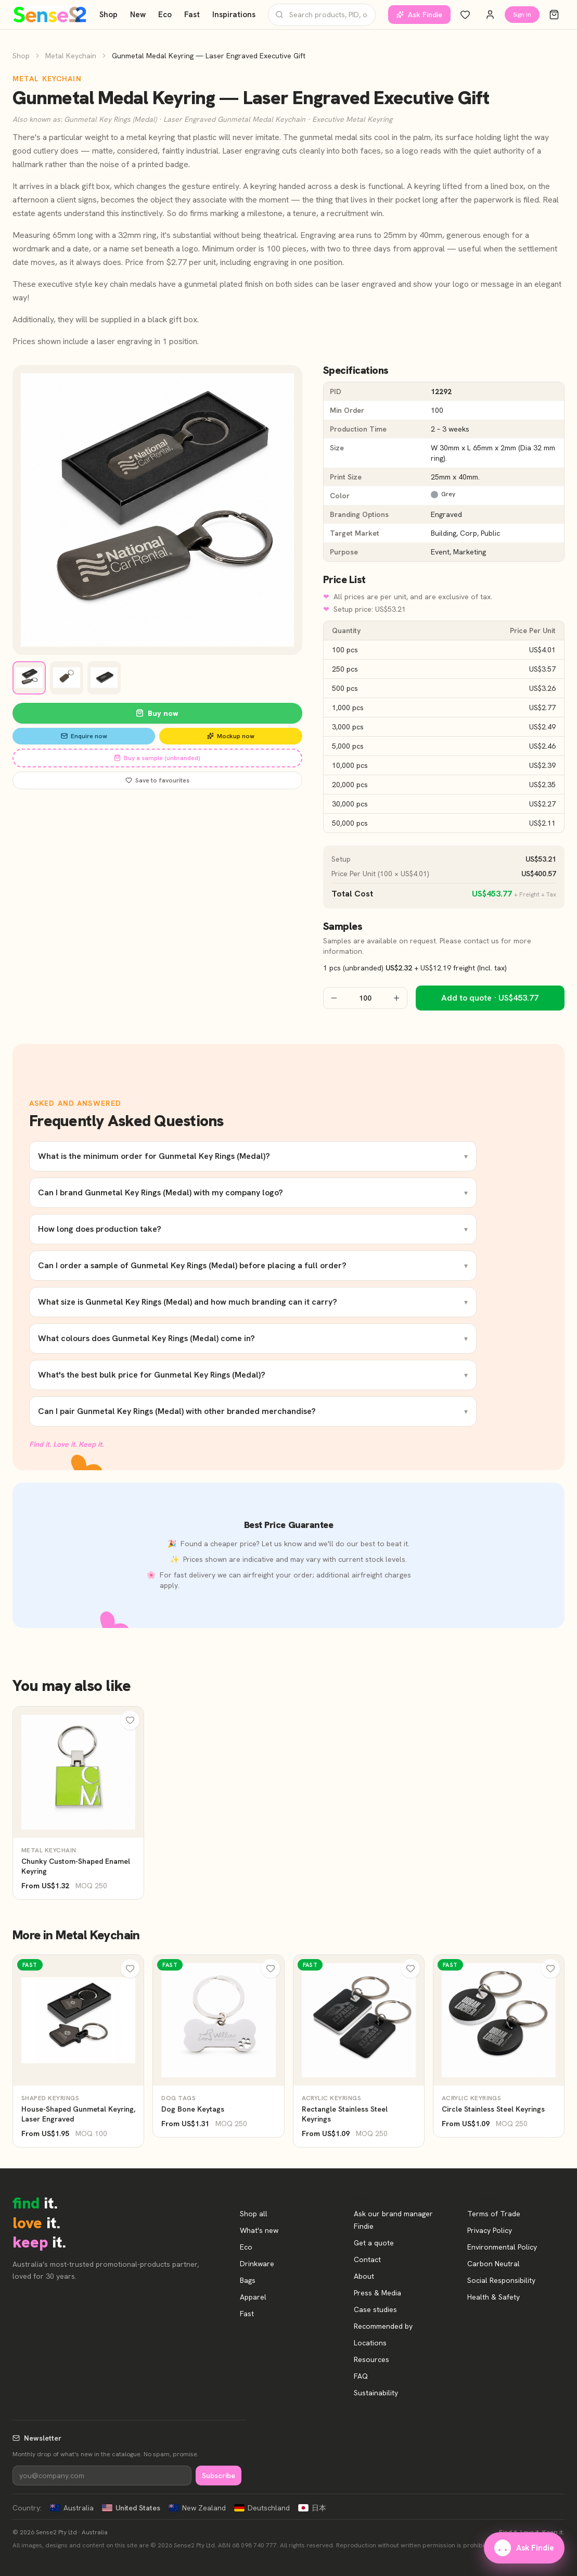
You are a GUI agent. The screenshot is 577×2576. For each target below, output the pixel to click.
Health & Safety (493, 2297)
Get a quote (374, 2242)
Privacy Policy (489, 2230)
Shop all (253, 2213)
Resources (371, 2359)
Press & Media (377, 2292)
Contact (367, 2259)
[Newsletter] (101, 2475)
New (138, 14)
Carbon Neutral (493, 2263)
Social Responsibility (501, 2280)
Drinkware (257, 2263)
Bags (247, 2280)
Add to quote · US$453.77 (489, 997)
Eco (165, 14)
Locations (370, 2342)
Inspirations (233, 14)
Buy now (157, 713)
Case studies (375, 2309)
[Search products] (322, 15)
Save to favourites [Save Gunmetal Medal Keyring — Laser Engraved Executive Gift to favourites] (157, 780)
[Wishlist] (465, 14)
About (364, 2276)
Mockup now (230, 736)
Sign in (522, 14)
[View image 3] (104, 677)
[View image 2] (66, 677)
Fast (192, 14)
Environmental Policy (502, 2247)
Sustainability (376, 2392)
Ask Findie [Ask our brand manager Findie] (419, 14)
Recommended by (383, 2326)
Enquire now (84, 736)
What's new (259, 2230)
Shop (108, 14)
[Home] (49, 14)
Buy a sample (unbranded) (157, 758)
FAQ (361, 2376)
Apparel (253, 2297)
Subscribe (218, 2475)
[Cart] (554, 14)
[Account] (490, 14)
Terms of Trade (493, 2213)
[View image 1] (29, 677)
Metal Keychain (70, 55)
